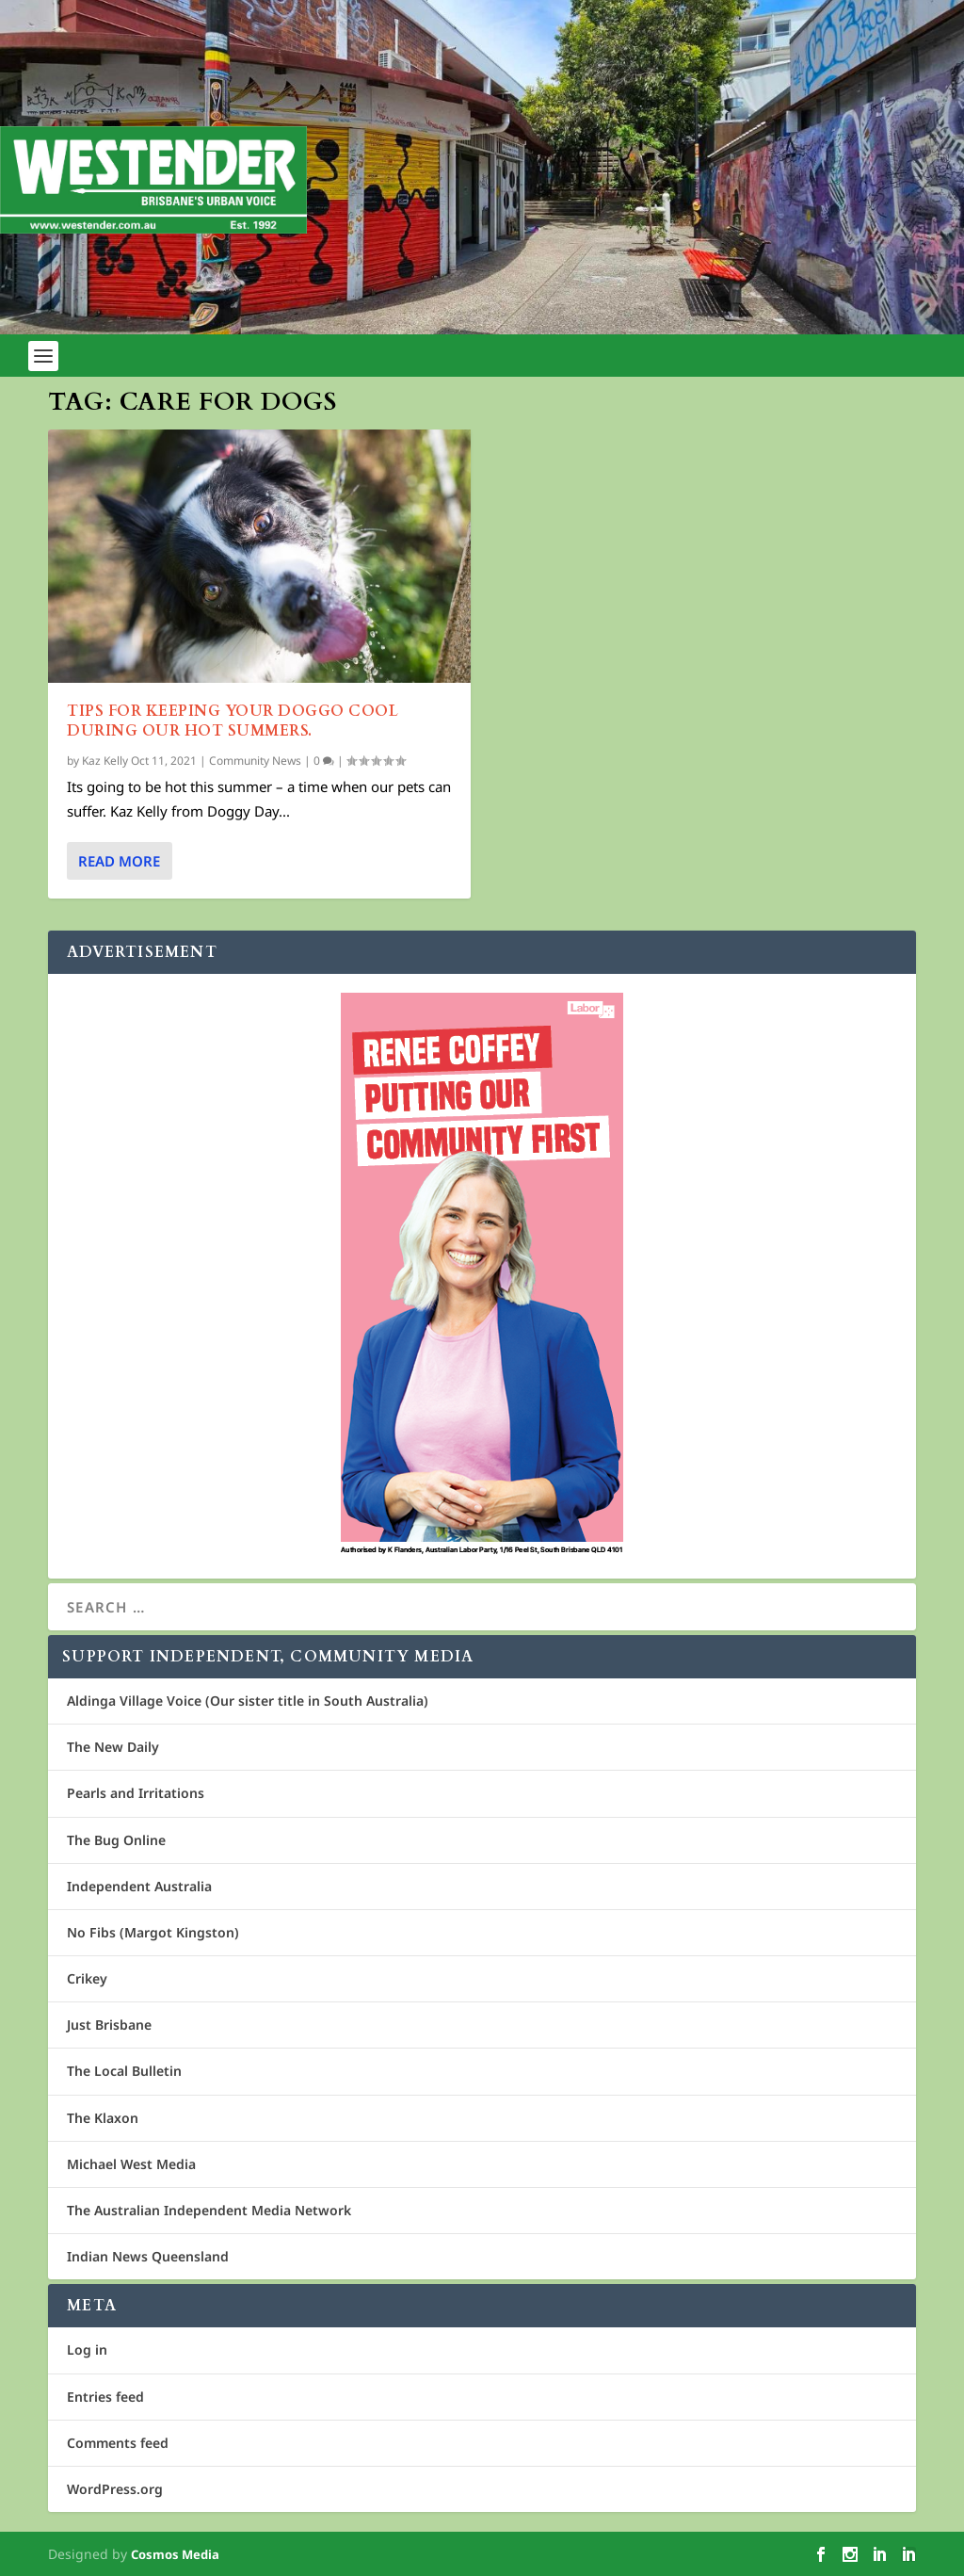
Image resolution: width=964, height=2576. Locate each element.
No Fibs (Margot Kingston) (153, 1932)
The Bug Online (116, 1840)
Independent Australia (139, 1886)
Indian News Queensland (148, 2256)
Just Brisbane (109, 2024)
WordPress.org (115, 2489)
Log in (87, 2349)
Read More (119, 860)
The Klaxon (102, 2118)
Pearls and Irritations (135, 1793)
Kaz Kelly (105, 761)
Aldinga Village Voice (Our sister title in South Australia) (247, 1700)
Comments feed (118, 2443)
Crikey (87, 1978)
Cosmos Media (175, 2554)
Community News (255, 761)
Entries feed (105, 2397)
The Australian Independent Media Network (209, 2210)
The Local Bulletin (124, 2071)
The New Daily (113, 1747)
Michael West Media (131, 2164)
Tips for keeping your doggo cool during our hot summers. (232, 721)
